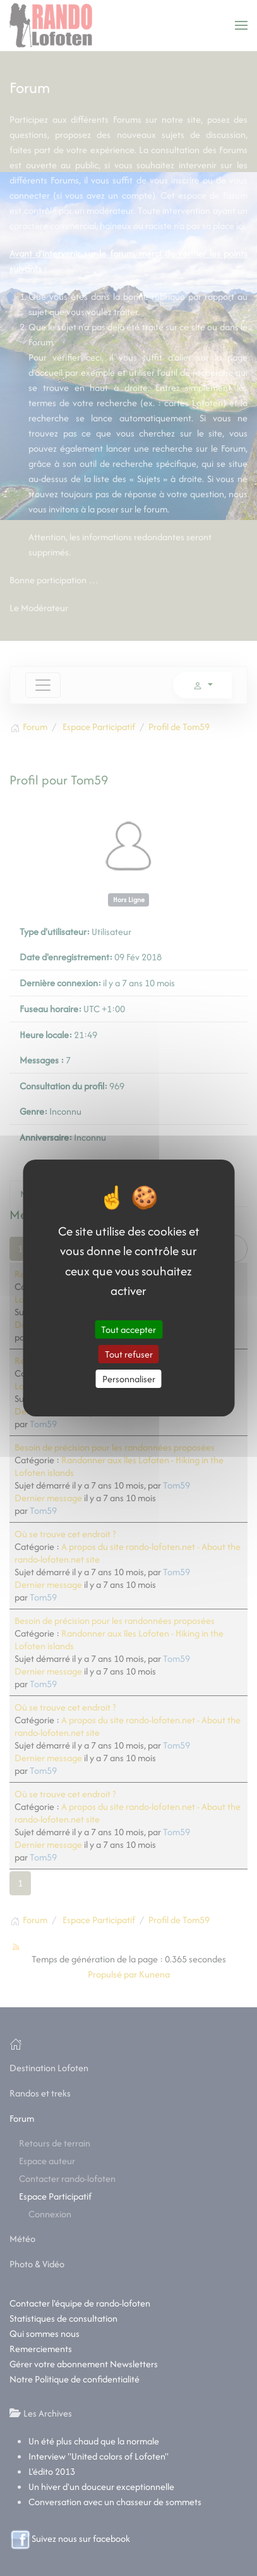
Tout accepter (128, 1328)
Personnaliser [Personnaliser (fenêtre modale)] (128, 1378)
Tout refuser (129, 1354)
